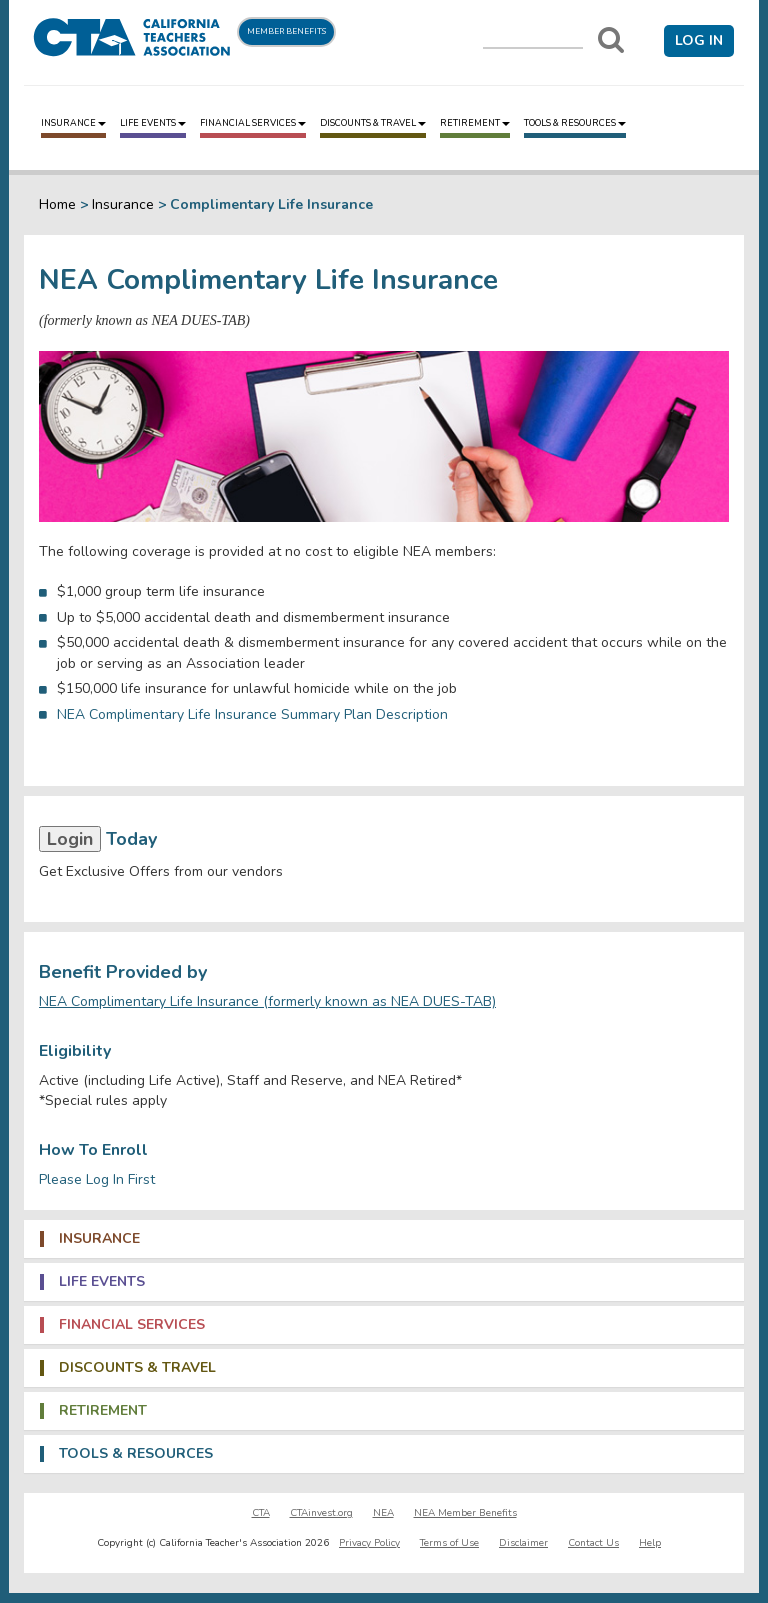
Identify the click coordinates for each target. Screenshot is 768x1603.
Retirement (475, 123)
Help (650, 1543)
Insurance (73, 123)
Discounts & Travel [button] (137, 1368)
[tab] (384, 1239)
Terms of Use (449, 1543)
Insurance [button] (99, 1239)
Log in (699, 40)
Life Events (153, 123)
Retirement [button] (103, 1411)
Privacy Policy (369, 1543)
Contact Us (593, 1543)
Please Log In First (97, 1179)
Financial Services (253, 123)
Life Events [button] (102, 1282)
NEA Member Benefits (465, 1513)
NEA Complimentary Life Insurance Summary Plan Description (254, 714)
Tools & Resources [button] (136, 1454)
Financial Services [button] (132, 1325)
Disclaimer (523, 1543)
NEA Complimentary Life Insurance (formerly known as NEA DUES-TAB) (267, 1001)
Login (70, 839)
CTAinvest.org (321, 1513)
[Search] (611, 40)
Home (57, 204)
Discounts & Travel (373, 123)
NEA (383, 1513)
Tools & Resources (575, 123)
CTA (261, 1513)
